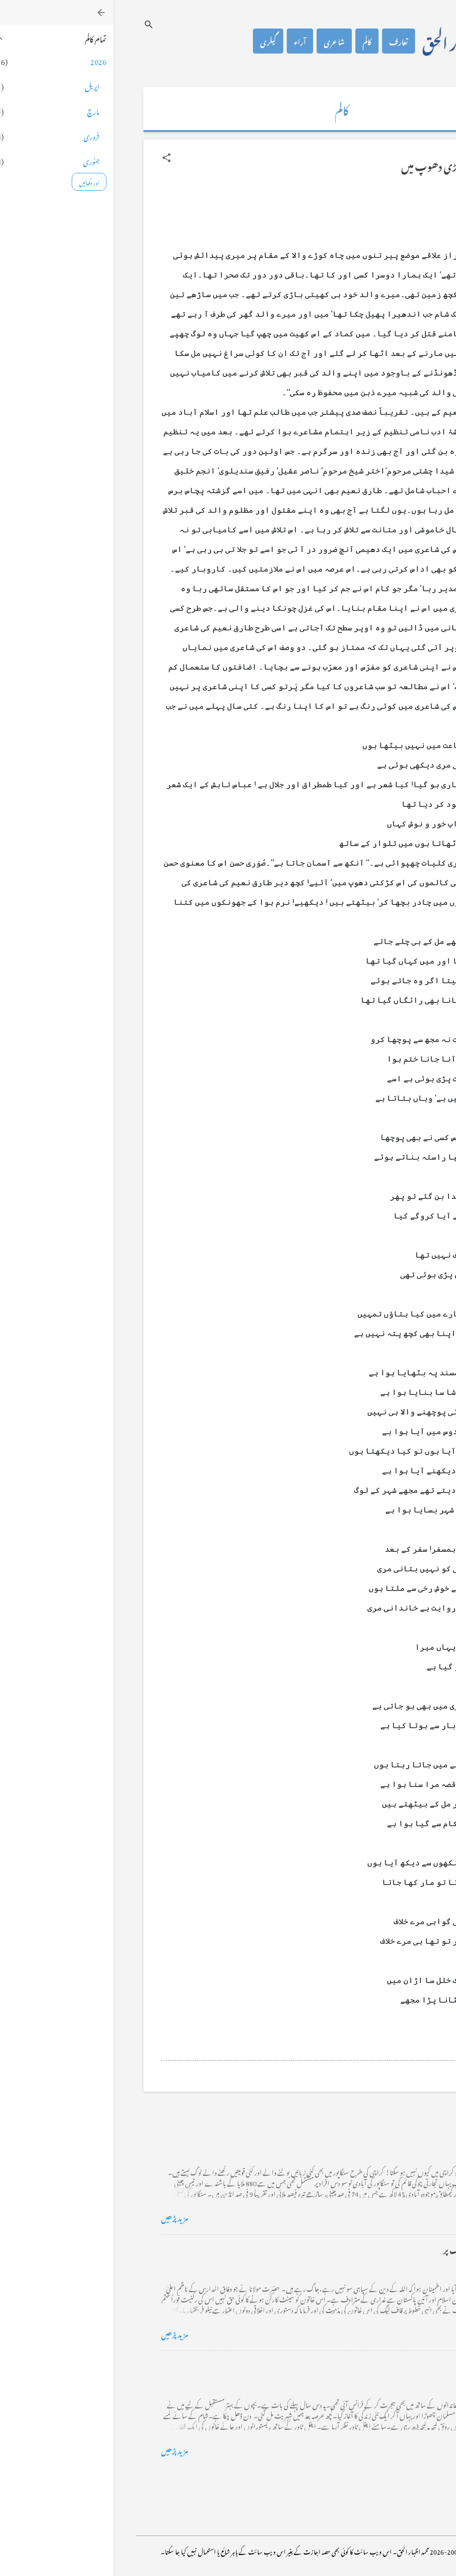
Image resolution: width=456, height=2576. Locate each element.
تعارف (285, 41)
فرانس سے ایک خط (378, 2365)
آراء (186, 41)
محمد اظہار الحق (350, 41)
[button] (53, 157)
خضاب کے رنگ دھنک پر (369, 2249)
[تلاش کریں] (35, 24)
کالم (253, 41)
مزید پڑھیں (61, 2216)
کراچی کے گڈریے (378, 2132)
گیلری (155, 41)
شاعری (220, 41)
